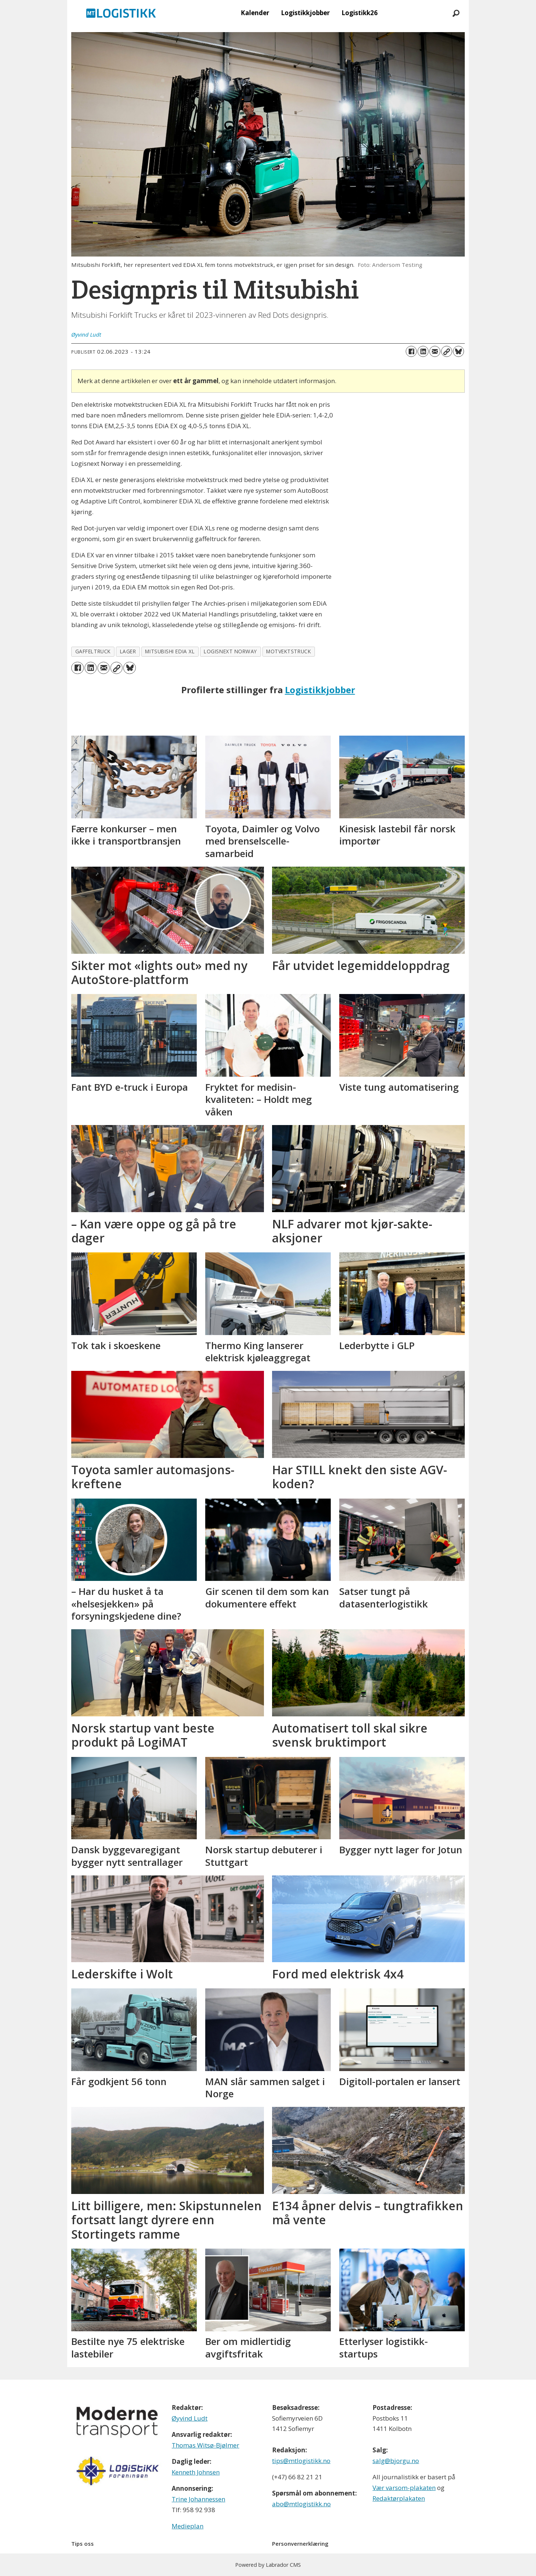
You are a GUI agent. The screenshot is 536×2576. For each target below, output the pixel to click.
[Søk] (456, 13)
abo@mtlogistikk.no (301, 2504)
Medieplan (187, 2526)
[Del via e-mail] (434, 351)
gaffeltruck (93, 651)
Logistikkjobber (305, 12)
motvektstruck (288, 651)
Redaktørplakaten (398, 2498)
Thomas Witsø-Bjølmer (205, 2445)
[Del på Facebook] (411, 351)
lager (128, 651)
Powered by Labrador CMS (268, 2564)
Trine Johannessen (198, 2499)
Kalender (255, 12)
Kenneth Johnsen (196, 2472)
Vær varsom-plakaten (404, 2487)
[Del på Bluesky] (458, 351)
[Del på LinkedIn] (423, 351)
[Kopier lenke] (446, 351)
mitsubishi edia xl (170, 651)
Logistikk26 (359, 12)
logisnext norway (230, 651)
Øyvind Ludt (189, 2418)
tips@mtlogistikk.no (301, 2460)
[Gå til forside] (121, 13)
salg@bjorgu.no (395, 2460)
